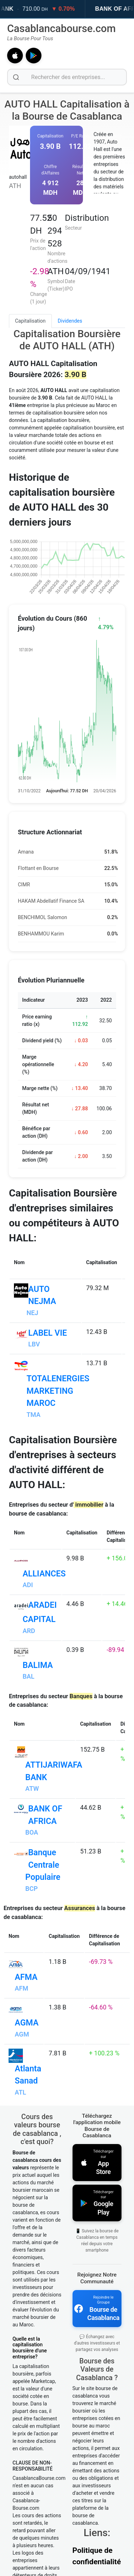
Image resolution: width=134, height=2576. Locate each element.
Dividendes (70, 321)
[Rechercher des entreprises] (67, 77)
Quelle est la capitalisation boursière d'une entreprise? (30, 2347)
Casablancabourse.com (61, 28)
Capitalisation (30, 321)
